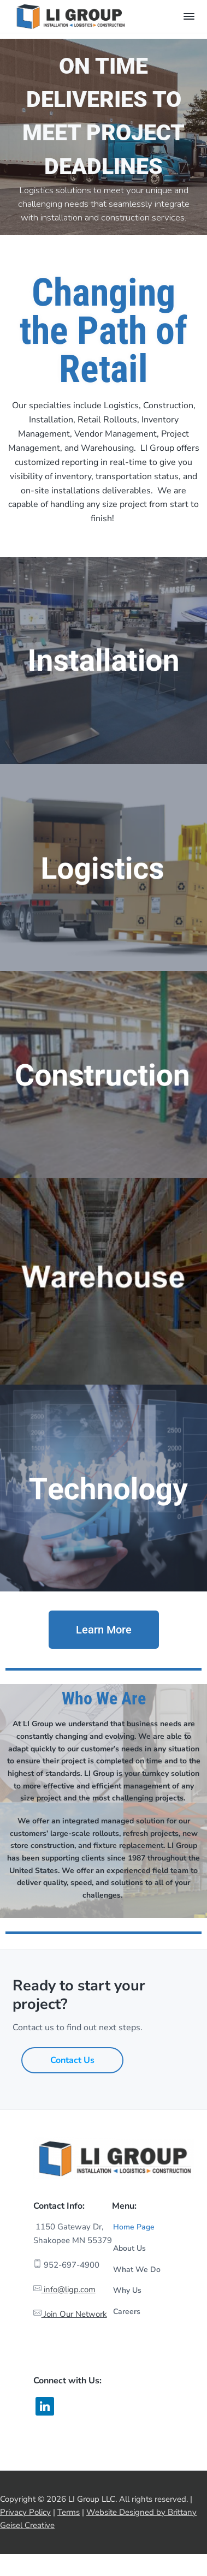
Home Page (134, 2227)
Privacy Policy (25, 2512)
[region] (103, 137)
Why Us (127, 2290)
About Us (129, 2248)
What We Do (137, 2269)
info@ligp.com (69, 2289)
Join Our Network (74, 2314)
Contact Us (72, 2060)
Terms (68, 2512)
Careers (126, 2311)
